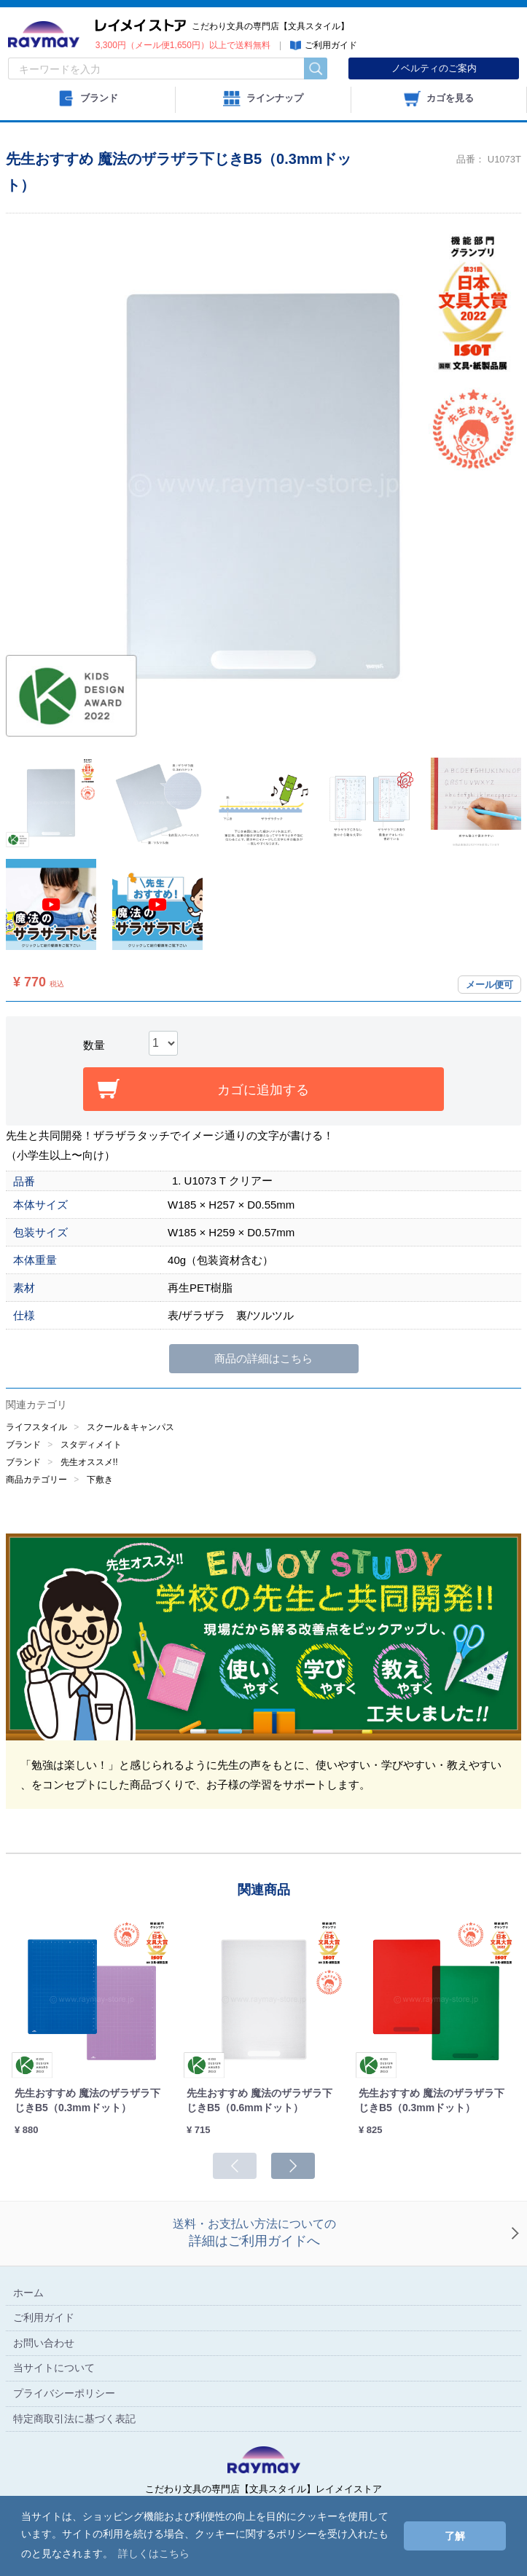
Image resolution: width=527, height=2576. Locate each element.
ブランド (23, 1445)
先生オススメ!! (89, 1462)
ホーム (28, 2292)
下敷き (100, 1479)
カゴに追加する (263, 1090)
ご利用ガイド (43, 2318)
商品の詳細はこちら (263, 1358)
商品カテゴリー (36, 1479)
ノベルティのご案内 (434, 68)
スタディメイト (91, 1445)
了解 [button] (455, 2536)
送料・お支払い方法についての (254, 2234)
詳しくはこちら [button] (154, 2553)
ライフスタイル (36, 1427)
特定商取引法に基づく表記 (74, 2418)
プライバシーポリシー (64, 2393)
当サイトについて (54, 2368)
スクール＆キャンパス (130, 1427)
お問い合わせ (43, 2343)
